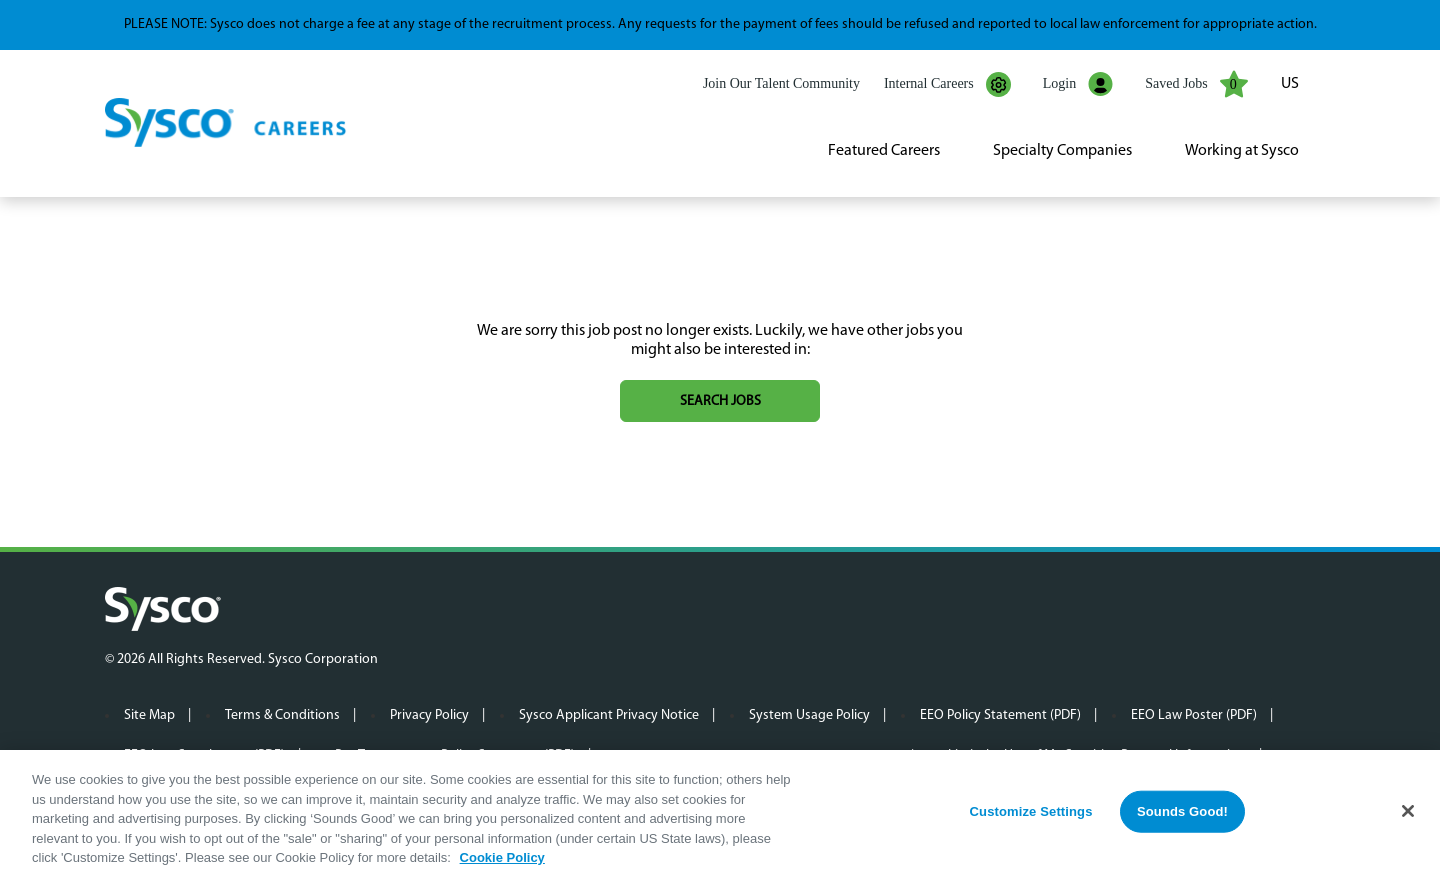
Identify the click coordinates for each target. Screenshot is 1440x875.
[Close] (1408, 817)
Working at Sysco (1242, 151)
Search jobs (720, 401)
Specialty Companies (1062, 151)
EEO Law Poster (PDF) (1194, 715)
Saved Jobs (1196, 84)
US (1290, 84)
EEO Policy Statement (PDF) (1000, 715)
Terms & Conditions (282, 715)
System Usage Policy (809, 715)
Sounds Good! (1182, 817)
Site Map (149, 715)
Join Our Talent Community (781, 83)
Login (1078, 84)
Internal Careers (947, 84)
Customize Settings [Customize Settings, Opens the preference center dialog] (1031, 817)
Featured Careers (884, 151)
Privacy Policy (429, 715)
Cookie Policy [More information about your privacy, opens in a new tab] (502, 863)
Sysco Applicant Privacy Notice (609, 715)
